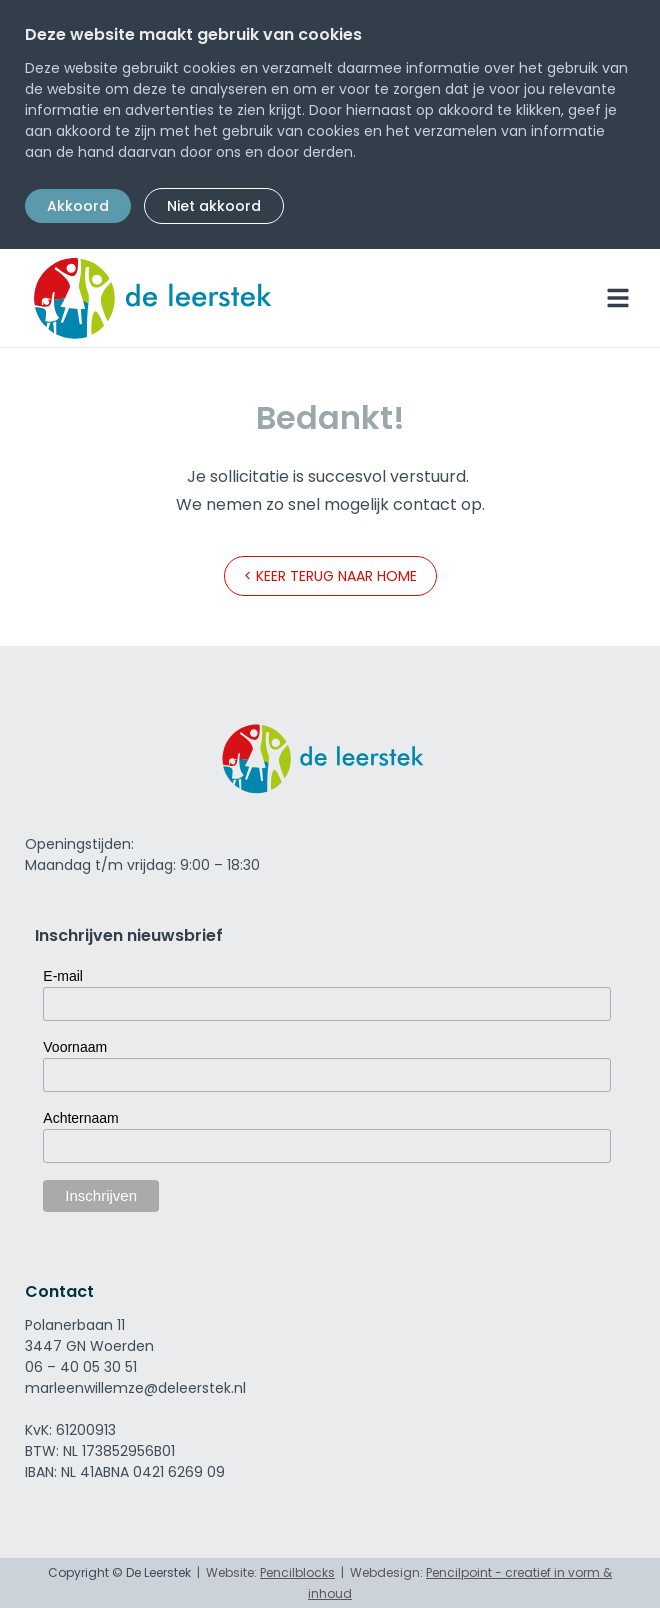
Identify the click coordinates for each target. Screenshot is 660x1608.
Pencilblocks (297, 1572)
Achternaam (80, 1118)
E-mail (63, 976)
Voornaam (75, 1047)
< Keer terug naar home (330, 576)
